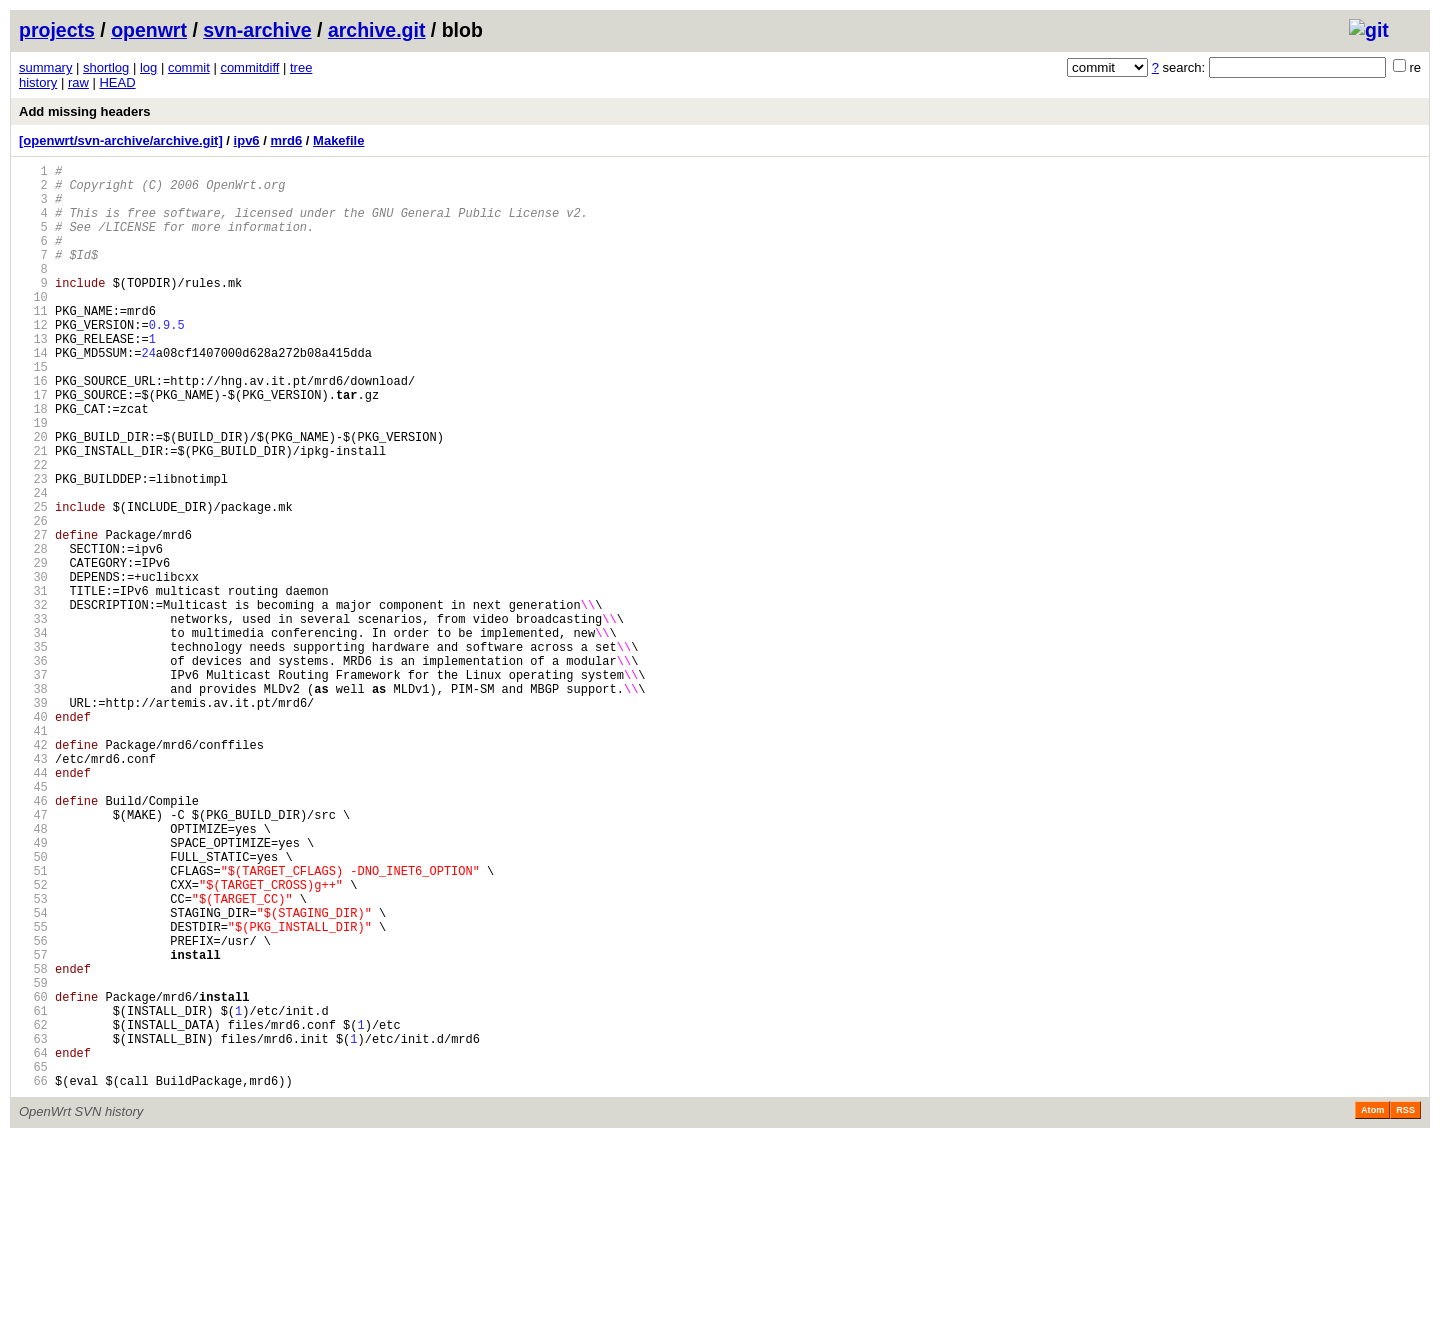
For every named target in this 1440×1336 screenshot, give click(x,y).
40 (33, 836)
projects (57, 30)
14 (33, 394)
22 (33, 530)
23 (33, 547)
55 (33, 1091)
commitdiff (249, 67)
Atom (1372, 1308)
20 (33, 496)
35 (33, 751)
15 (33, 411)
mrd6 (286, 140)
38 (33, 802)
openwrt (149, 30)
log (148, 67)
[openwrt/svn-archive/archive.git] (121, 140)
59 (33, 1159)
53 (33, 1057)
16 (33, 428)
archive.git (377, 30)
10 (33, 326)
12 (33, 360)
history (38, 82)
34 (33, 734)
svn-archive (257, 30)
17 (33, 445)
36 (33, 768)
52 (33, 1040)
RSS (1405, 1308)
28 (33, 632)
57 (33, 1125)
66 (33, 1278)
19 (33, 479)
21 (33, 513)
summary (45, 67)
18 (33, 462)
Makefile (338, 140)
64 (33, 1244)
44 (33, 904)
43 (33, 887)
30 (33, 666)
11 (33, 343)
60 (33, 1176)
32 (33, 700)
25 (33, 581)
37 (33, 785)
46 (33, 938)
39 (33, 819)
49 (33, 989)
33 (33, 717)
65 (33, 1261)
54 (33, 1074)
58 (33, 1142)
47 (33, 955)
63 (33, 1227)
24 (33, 564)
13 (33, 377)
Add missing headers (84, 111)
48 (33, 972)
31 (33, 683)
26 (33, 598)
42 (33, 870)
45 (33, 921)
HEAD (117, 82)
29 (33, 649)
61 (33, 1193)
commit (189, 67)
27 (33, 615)
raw (78, 82)
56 (33, 1108)
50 (33, 1006)
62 (33, 1210)
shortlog (106, 67)
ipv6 (247, 140)
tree (301, 67)
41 (33, 853)
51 (33, 1023)
